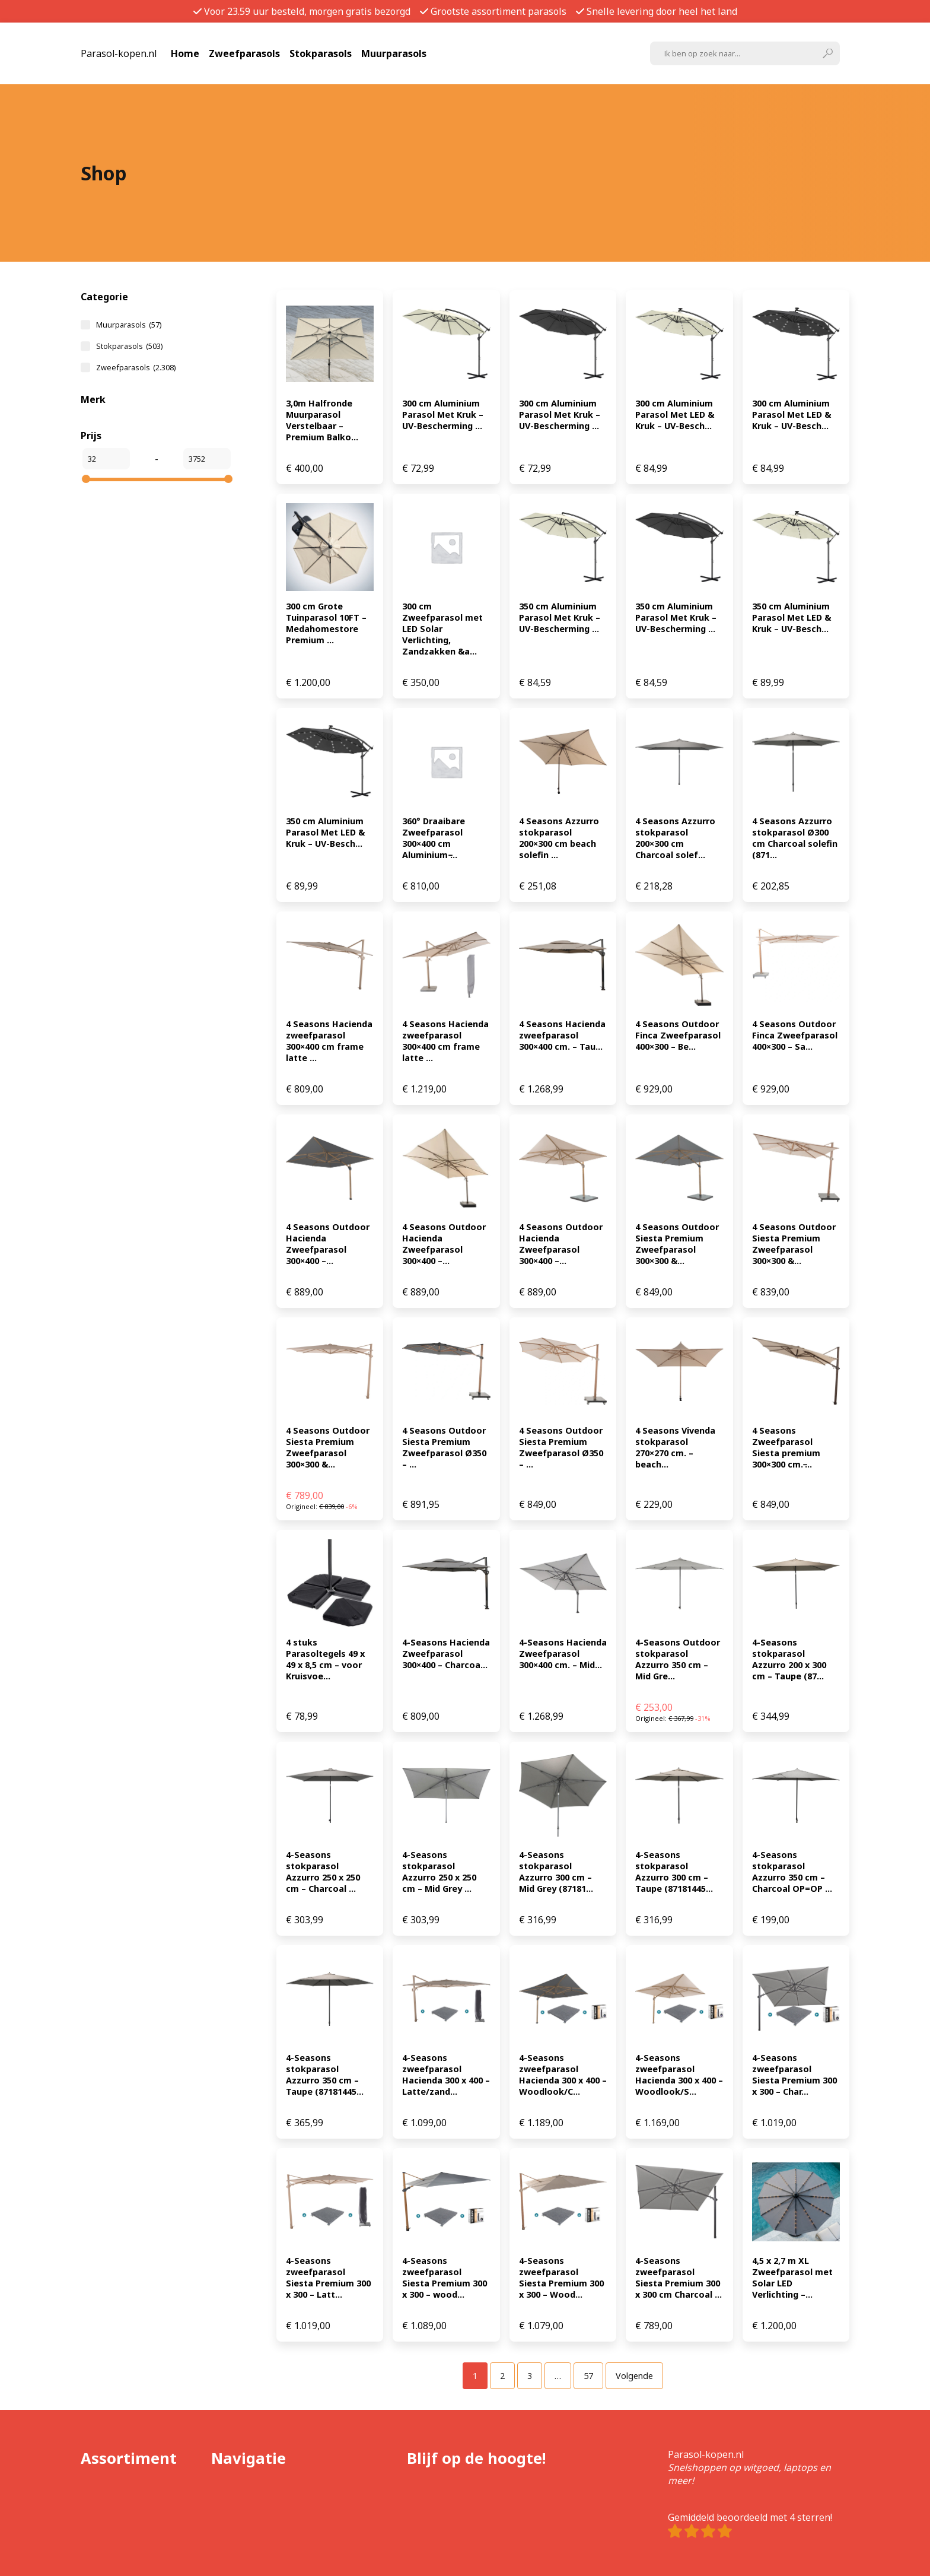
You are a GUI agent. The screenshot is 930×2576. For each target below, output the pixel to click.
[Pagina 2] (502, 2375)
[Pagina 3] (529, 2375)
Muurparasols (393, 53)
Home (185, 53)
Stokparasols (320, 53)
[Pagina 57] (588, 2375)
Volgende (634, 2375)
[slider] (86, 479)
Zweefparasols (244, 53)
